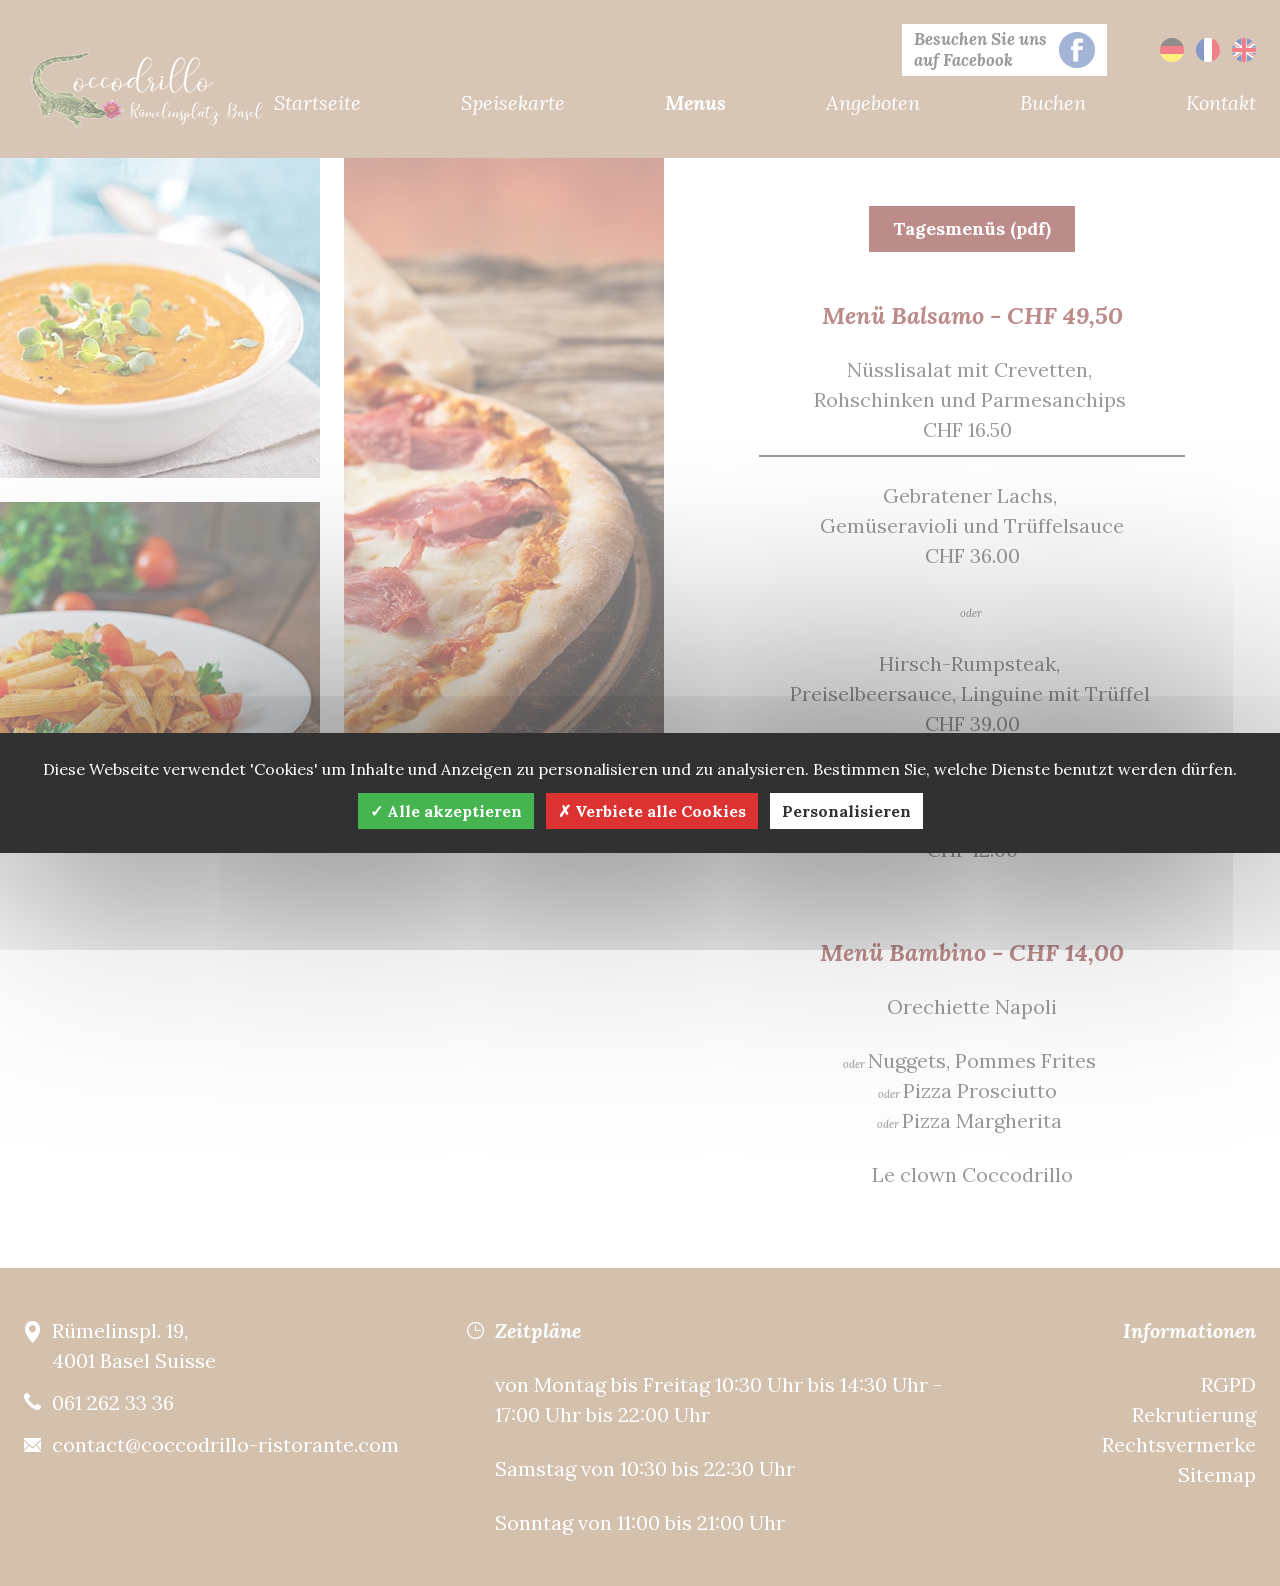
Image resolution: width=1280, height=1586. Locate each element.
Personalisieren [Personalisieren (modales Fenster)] (846, 811)
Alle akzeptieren (446, 811)
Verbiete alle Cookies (652, 811)
